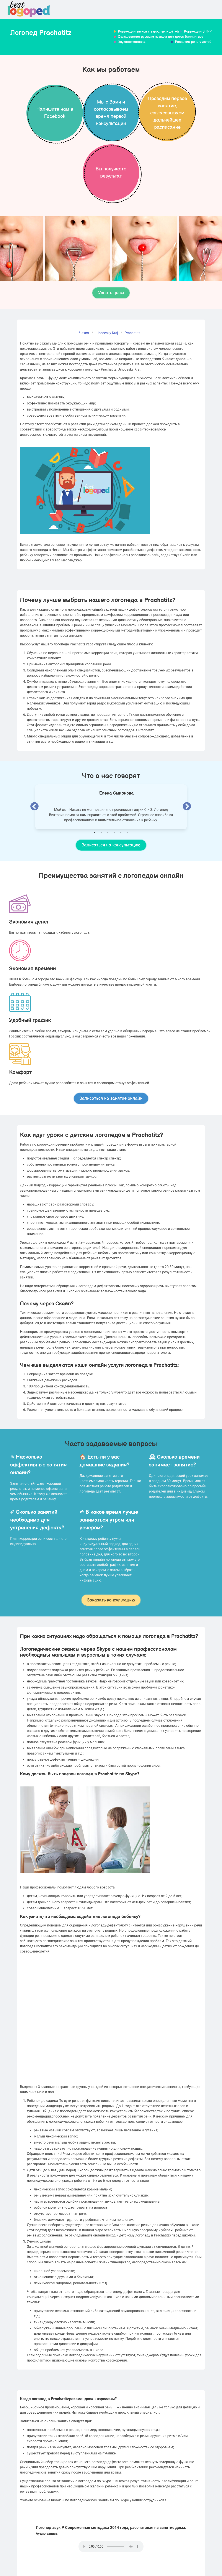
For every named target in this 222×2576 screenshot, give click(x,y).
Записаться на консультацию (111, 845)
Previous (34, 806)
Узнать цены (111, 292)
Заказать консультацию (111, 1600)
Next (187, 806)
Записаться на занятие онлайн (111, 1098)
